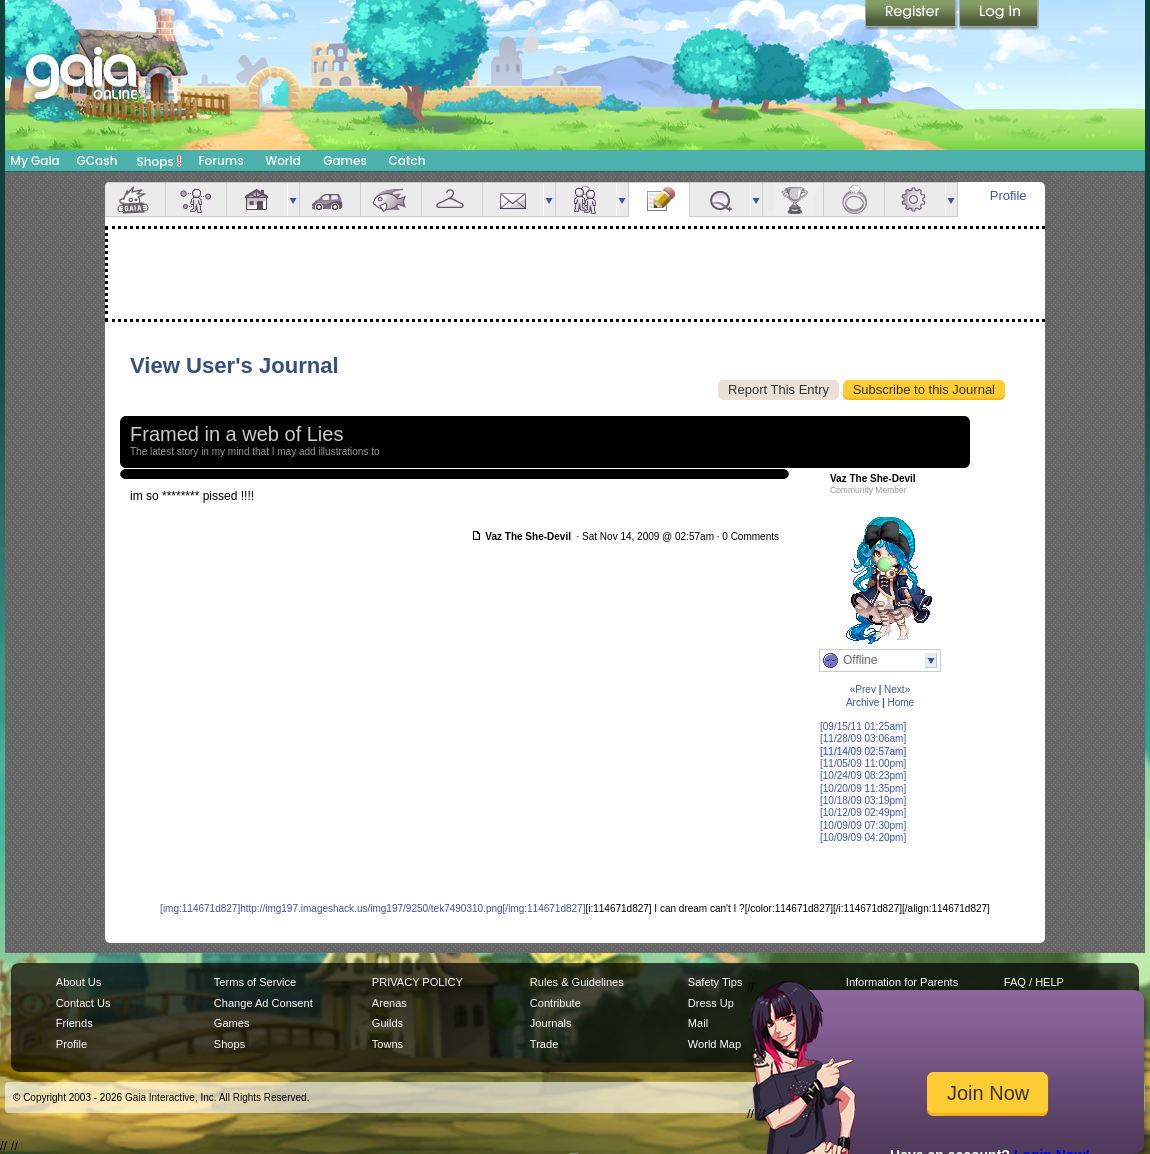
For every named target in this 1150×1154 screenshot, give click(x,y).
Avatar (196, 199)
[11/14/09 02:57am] (863, 751)
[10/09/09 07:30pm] (863, 825)
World (283, 160)
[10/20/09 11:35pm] (863, 788)
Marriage (854, 199)
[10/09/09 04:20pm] (863, 837)
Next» (897, 689)
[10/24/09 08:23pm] (863, 775)
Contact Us (83, 1003)
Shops (159, 161)
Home (900, 702)
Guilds (387, 1023)
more (293, 199)
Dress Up (711, 1003)
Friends (586, 199)
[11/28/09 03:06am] (863, 738)
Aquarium (391, 199)
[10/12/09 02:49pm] (863, 812)
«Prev (863, 689)
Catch (407, 160)
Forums (220, 160)
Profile (1008, 195)
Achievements (793, 199)
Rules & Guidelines (577, 982)
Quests (720, 199)
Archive (862, 702)
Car (330, 199)
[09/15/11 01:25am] (863, 726)
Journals (551, 1023)
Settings (915, 199)
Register (912, 15)
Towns (387, 1044)
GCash (97, 160)
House (257, 199)
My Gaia (34, 160)
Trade (544, 1044)
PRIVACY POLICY (417, 982)
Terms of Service (255, 982)
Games (345, 160)
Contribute (555, 1003)
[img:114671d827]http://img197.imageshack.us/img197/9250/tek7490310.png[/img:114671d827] (372, 908)
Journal (659, 199)
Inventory (452, 199)
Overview (135, 199)
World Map (714, 1044)
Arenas (389, 1003)
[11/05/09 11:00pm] (863, 763)
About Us (78, 982)
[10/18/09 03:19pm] (863, 800)
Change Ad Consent (263, 1003)
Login (999, 15)
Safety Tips (715, 982)
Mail (513, 199)
